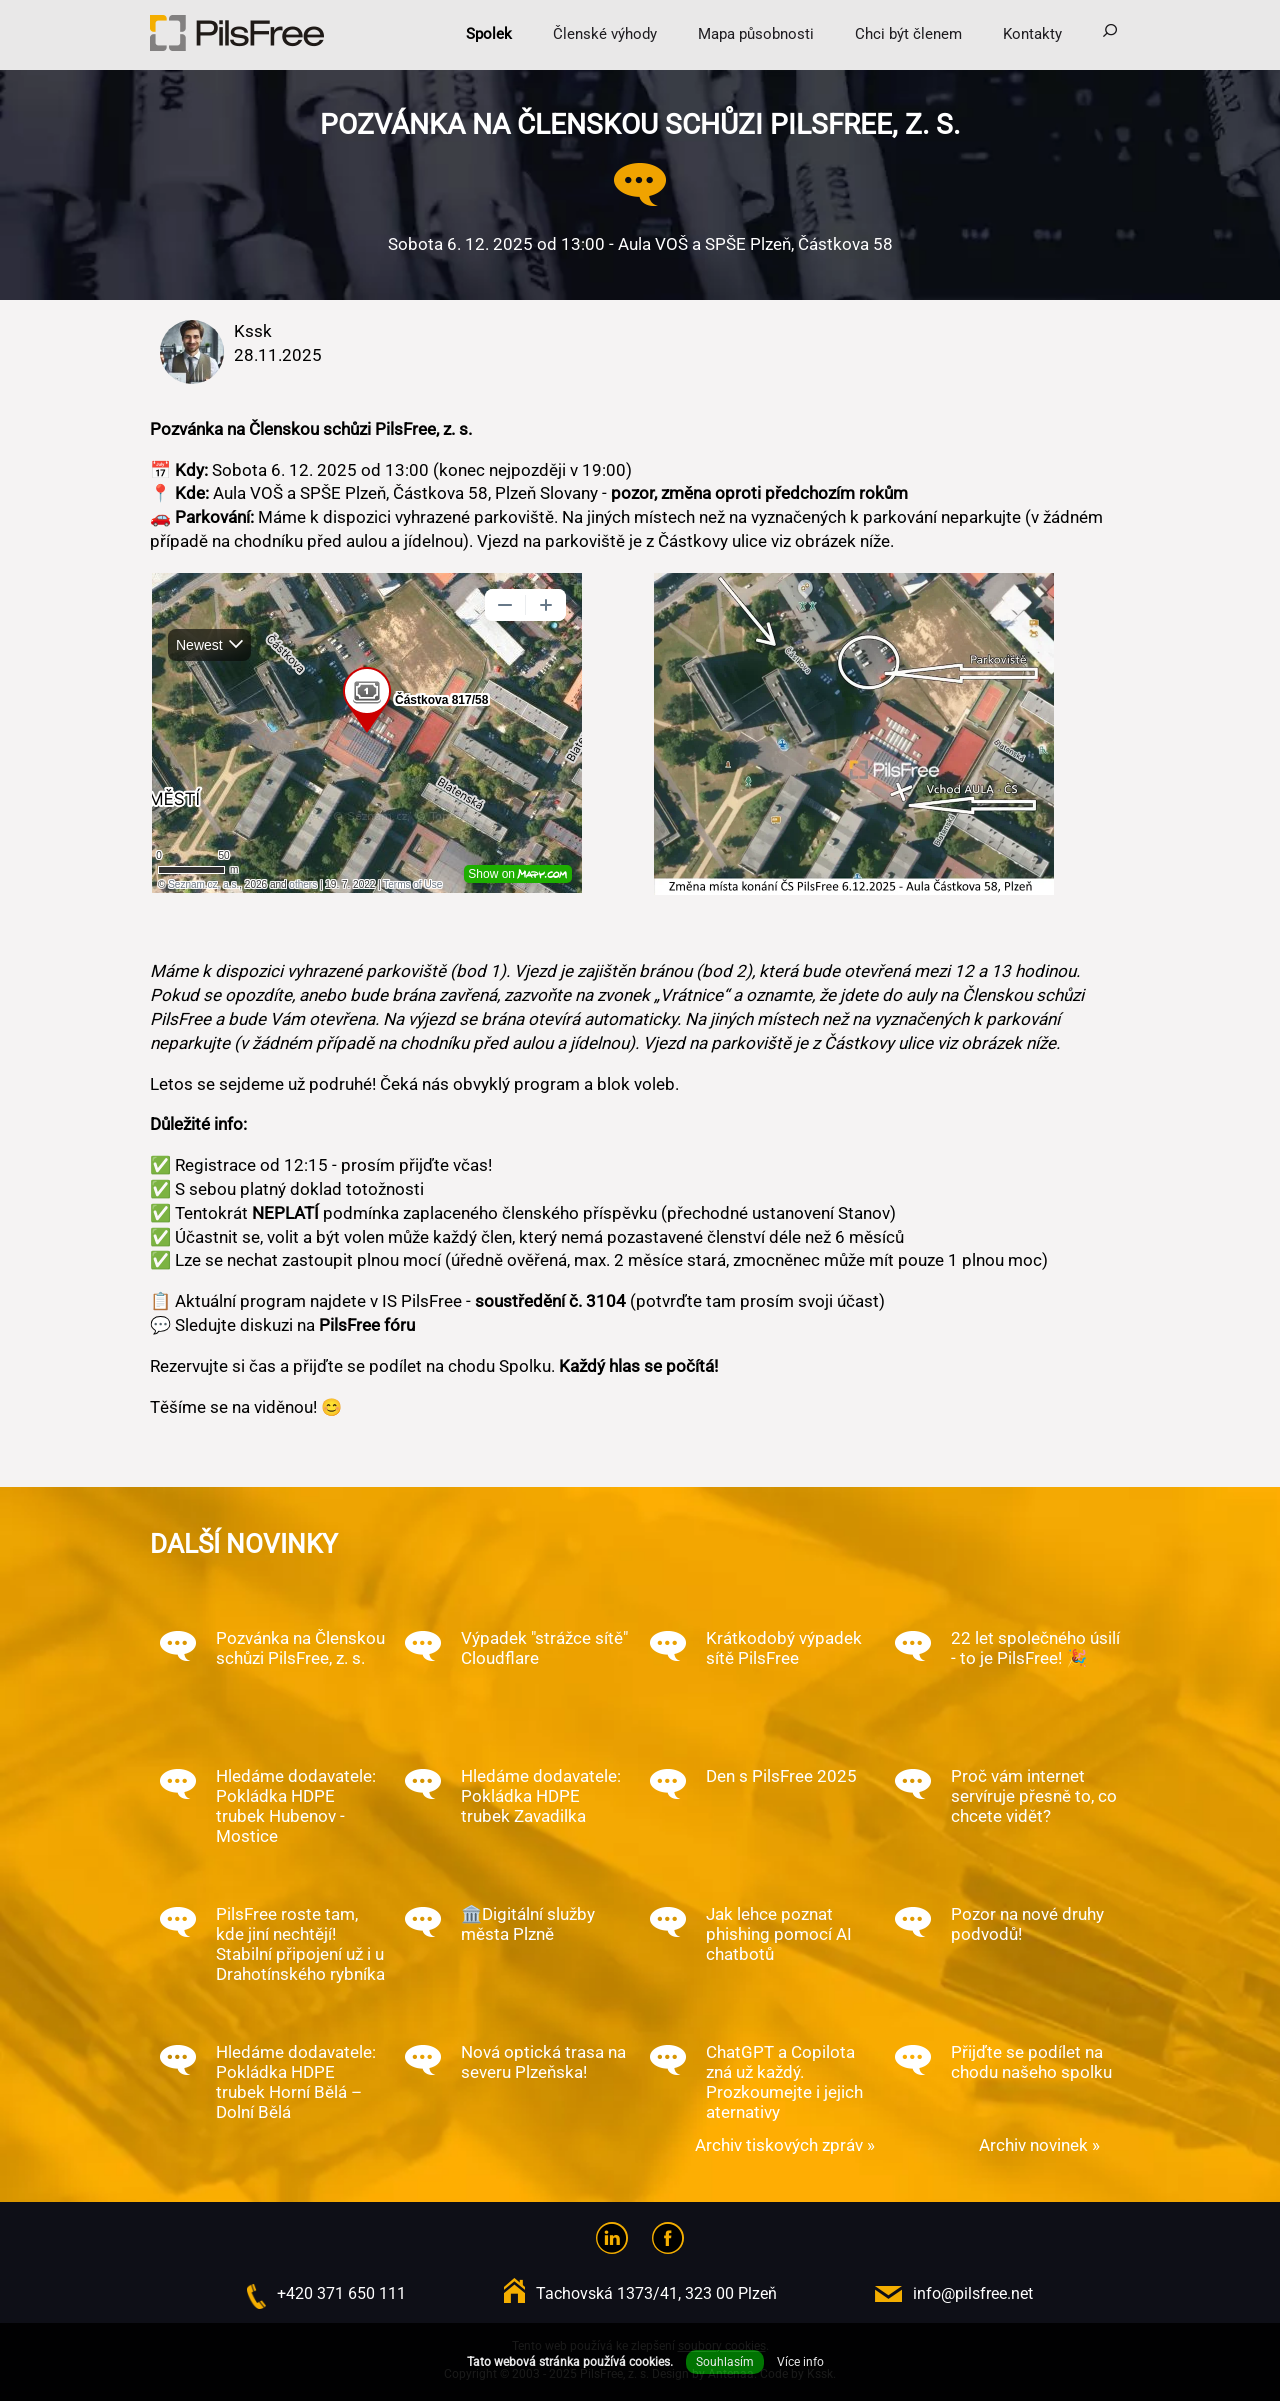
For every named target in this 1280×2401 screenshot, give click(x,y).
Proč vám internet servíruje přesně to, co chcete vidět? (1034, 1796)
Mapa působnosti (756, 34)
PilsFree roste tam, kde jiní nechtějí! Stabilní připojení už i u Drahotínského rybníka (300, 1944)
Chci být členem (908, 34)
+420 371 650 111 (341, 2293)
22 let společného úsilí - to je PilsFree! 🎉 (1035, 1648)
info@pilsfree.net (973, 2293)
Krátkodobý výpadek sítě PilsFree (784, 1648)
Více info (800, 2362)
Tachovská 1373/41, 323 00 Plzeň (656, 2293)
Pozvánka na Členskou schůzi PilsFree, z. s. (300, 1648)
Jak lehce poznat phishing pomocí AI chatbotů (779, 1934)
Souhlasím (725, 2362)
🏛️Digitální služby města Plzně (528, 1924)
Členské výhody (605, 34)
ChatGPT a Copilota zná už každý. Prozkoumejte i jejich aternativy (784, 2082)
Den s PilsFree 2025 (781, 1776)
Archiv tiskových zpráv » (785, 2145)
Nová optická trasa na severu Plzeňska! (543, 2062)
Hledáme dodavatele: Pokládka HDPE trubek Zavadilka (541, 1796)
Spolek (489, 34)
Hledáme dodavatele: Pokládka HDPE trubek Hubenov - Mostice (296, 1806)
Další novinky (244, 1544)
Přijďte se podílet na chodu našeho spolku (1031, 2062)
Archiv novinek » (1039, 2145)
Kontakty (1032, 34)
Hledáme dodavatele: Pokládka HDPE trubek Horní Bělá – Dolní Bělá (296, 2082)
